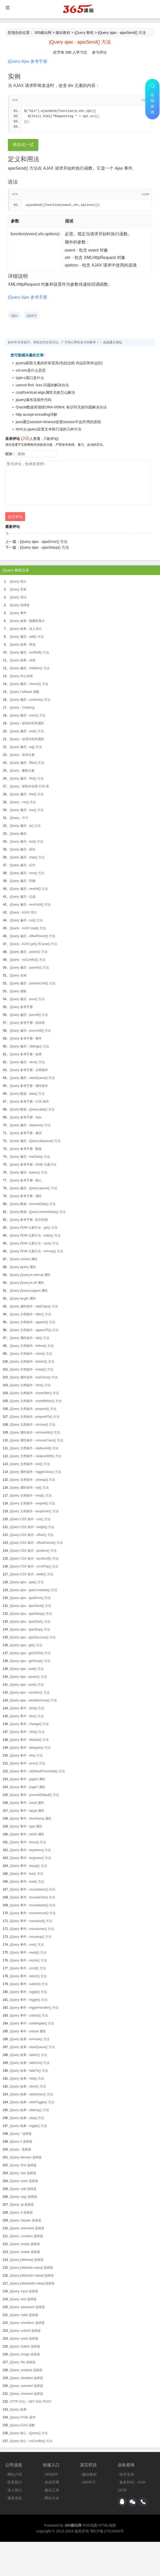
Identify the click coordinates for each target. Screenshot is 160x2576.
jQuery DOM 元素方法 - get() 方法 (33, 1227)
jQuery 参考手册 (21, 1007)
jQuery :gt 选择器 (22, 2204)
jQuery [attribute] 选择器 (27, 2260)
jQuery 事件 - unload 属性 (28, 2031)
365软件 (51, 2474)
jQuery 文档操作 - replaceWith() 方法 (35, 1456)
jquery (32, 315)
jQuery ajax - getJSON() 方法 (30, 1653)
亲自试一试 (23, 144)
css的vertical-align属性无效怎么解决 (45, 392)
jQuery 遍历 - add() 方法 (27, 636)
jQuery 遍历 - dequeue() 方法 (30, 1125)
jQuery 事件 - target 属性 (27, 1810)
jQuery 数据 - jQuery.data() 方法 (32, 1109)
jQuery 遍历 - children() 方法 (30, 668)
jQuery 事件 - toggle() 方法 (28, 1992)
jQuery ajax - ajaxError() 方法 (43, 541)
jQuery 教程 (84, 32)
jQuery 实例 (18, 975)
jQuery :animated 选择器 (27, 2228)
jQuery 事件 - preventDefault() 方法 (34, 1795)
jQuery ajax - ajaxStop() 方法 (30, 1629)
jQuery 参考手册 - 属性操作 (29, 1086)
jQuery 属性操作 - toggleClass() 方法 (35, 1472)
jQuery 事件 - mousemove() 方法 (33, 1913)
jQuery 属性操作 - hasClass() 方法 (34, 1377)
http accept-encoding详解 (36, 414)
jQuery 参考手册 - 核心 (26, 1180)
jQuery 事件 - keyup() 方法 (28, 1866)
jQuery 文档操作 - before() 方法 (32, 1346)
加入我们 (14, 2490)
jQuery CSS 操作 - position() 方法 (33, 1550)
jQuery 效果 (18, 2409)
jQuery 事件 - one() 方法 (27, 1944)
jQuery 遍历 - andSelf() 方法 (29, 652)
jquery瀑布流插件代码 (33, 400)
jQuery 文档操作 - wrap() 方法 (31, 1495)
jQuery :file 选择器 (22, 2362)
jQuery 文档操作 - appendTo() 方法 (34, 1330)
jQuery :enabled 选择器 (26, 2370)
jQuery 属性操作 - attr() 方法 (29, 1338)
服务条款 (14, 2498)
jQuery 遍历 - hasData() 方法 (30, 1157)
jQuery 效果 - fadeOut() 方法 (30, 2063)
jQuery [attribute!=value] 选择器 (32, 2275)
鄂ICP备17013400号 (107, 2531)
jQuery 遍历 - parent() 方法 (28, 952)
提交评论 (15, 517)
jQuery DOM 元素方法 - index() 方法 (35, 1235)
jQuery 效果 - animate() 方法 (30, 2039)
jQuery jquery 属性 (23, 1267)
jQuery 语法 (18, 597)
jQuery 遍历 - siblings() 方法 (29, 1046)
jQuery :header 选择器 (25, 2220)
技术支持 (126, 2474)
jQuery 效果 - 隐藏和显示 (27, 621)
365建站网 (42, 32)
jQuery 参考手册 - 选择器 (27, 1023)
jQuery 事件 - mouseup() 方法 (30, 1937)
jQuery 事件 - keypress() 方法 (30, 1858)
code (145, 194)
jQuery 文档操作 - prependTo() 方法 (35, 1417)
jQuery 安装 (18, 589)
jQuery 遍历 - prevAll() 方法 (29, 1015)
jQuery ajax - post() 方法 (27, 1684)
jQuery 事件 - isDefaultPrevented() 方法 (37, 1771)
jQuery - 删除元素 (22, 770)
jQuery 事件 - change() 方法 (29, 1724)
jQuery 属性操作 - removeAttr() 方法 (35, 1432)
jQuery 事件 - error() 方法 (27, 1763)
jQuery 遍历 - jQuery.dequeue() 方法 (35, 1141)
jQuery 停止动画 (21, 676)
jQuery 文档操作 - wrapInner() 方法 (34, 1511)
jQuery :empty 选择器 (25, 2244)
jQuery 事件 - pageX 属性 (27, 1779)
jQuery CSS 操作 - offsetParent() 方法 (36, 1543)
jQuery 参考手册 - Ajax (26, 1117)
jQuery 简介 (18, 581)
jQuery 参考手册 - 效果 (26, 1054)
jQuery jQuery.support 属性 (29, 1290)
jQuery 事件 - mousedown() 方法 (32, 1889)
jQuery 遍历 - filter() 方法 (27, 763)
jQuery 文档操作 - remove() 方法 (32, 1424)
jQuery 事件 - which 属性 (27, 1834)
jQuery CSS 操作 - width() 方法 (31, 1574)
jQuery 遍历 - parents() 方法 (29, 967)
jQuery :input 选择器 (24, 2291)
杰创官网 (52, 2482)
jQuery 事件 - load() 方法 (27, 1881)
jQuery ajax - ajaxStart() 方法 (30, 1621)
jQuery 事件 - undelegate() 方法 (32, 2023)
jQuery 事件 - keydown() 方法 (30, 1850)
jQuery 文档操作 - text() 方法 (30, 1464)
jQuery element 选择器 (26, 2157)
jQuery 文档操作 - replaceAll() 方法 (34, 1448)
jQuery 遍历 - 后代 (22, 865)
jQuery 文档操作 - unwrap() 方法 (32, 1480)
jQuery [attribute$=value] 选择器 (32, 2283)
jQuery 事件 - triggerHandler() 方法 (34, 2007)
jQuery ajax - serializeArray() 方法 (33, 1700)
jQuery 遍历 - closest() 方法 (29, 684)
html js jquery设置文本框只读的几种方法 (48, 429)
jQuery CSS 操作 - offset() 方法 (32, 1535)
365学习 (88, 2482)
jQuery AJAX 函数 (22, 2425)
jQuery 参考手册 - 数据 (26, 1149)
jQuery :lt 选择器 (21, 2212)
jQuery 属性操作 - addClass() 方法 (34, 1306)
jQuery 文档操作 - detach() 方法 (32, 1361)
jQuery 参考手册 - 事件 (26, 1038)
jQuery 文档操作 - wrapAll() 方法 (32, 1503)
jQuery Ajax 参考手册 (27, 61)
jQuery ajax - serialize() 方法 (30, 1692)
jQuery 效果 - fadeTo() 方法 (29, 2071)
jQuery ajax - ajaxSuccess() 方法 (33, 1637)
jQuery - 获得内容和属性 (27, 723)
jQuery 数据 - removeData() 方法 (33, 1204)
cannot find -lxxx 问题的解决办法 (42, 385)
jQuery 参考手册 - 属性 (26, 1196)
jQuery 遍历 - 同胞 (22, 881)
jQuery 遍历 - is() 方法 (25, 826)
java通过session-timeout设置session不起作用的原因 (58, 422)
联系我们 (14, 2482)
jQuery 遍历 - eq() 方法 (26, 747)
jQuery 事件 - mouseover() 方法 (32, 1929)
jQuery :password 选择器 (27, 2307)
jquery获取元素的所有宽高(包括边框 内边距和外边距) (59, 363)
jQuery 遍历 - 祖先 (22, 849)
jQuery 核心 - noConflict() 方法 (31, 2441)
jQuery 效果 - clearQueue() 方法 (32, 2047)
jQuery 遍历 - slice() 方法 (27, 1062)
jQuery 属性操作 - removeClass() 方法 (36, 1440)
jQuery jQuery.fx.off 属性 (27, 1283)
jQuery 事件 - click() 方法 (27, 1732)
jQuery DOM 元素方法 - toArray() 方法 (36, 1251)
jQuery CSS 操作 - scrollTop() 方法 (34, 1566)
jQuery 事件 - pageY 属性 (27, 1787)
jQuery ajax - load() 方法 (27, 1669)
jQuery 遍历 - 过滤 (22, 897)
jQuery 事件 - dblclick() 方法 (29, 1740)
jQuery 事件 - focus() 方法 (28, 1842)
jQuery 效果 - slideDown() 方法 (31, 2094)
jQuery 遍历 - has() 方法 (27, 810)
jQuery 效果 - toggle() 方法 (28, 2126)
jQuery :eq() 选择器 (23, 2197)
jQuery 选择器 (20, 605)
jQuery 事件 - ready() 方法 (28, 1952)
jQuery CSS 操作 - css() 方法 (30, 1519)
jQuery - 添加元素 (22, 755)
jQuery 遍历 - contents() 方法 (30, 700)
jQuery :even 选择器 (24, 2181)
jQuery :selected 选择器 (26, 2386)
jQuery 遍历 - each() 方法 (27, 715)
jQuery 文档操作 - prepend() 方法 (33, 1409)
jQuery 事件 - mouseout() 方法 (31, 1921)
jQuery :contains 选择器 (26, 2236)
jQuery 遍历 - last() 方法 (26, 841)
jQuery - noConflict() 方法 (27, 960)
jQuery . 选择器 (20, 2149)
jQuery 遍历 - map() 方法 (27, 857)
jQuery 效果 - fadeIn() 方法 (28, 2055)
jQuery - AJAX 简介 (23, 912)
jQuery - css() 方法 (23, 802)
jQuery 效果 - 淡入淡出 (26, 629)
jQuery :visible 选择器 (25, 2252)
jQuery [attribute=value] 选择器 (31, 2267)
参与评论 (99, 52)
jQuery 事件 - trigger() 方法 (28, 2000)
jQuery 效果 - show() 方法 (28, 2086)
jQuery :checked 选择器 (26, 2394)
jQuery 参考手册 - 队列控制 (29, 1220)
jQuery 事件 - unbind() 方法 (29, 2015)
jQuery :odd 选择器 (23, 2189)
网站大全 (52, 2498)
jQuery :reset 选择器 (24, 2338)
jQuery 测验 (18, 991)
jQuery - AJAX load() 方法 (28, 928)
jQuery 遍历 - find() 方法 (27, 778)
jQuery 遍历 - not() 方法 (26, 920)
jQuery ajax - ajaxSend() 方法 (30, 1606)
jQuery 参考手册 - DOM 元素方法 (33, 1164)
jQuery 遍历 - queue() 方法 (28, 1172)
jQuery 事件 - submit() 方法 (29, 1984)
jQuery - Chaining (22, 707)
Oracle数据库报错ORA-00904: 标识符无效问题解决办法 (61, 407)
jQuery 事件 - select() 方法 (28, 1976)
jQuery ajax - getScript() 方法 (30, 1661)
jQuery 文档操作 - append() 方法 (32, 1322)
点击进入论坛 (112, 342)
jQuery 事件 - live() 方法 (26, 1874)
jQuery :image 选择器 (25, 2354)
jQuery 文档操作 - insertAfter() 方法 (34, 1393)
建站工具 (52, 2490)
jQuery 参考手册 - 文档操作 (29, 1070)
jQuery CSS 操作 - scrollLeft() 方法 (34, 1558)
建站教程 (63, 32)
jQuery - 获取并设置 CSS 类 (29, 786)
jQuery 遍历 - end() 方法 (27, 731)
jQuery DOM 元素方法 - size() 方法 (34, 1243)
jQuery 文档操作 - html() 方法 (30, 1385)
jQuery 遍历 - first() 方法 (27, 794)
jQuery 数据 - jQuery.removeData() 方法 (38, 1212)
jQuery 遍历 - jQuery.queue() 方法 (33, 1188)
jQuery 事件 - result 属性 (27, 1803)
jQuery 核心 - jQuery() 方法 (29, 2433)
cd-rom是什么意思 (31, 370)
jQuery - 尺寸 (19, 818)
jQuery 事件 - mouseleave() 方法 (32, 1905)
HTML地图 (107, 2525)
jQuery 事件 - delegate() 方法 (30, 1747)
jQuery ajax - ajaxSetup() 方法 (44, 547)
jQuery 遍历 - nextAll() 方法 (29, 889)
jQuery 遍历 (18, 833)
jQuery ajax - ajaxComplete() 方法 (33, 1590)
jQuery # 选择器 (21, 2141)
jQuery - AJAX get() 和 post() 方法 (33, 944)
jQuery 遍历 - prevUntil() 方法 (30, 1030)
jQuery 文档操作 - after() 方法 (30, 1314)
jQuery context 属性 (24, 1259)
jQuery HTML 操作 (23, 2417)
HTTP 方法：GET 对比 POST (30, 2401)
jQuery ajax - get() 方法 (26, 1645)
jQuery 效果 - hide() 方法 (27, 2078)
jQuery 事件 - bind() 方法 (27, 1708)
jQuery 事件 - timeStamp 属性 (30, 1818)
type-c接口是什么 (30, 378)
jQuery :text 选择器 (23, 2299)
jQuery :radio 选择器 (24, 2315)
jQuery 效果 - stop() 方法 (27, 2118)
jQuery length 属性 (23, 1298)
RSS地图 (90, 2525)
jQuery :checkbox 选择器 (27, 2323)
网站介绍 (14, 2474)
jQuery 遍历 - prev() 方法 (27, 999)
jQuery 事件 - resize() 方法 (28, 1960)
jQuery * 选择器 (21, 2134)
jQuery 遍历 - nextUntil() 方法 (30, 904)
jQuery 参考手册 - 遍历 (26, 1133)
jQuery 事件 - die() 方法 (26, 1755)
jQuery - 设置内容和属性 (27, 739)
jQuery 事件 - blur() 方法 (27, 1716)
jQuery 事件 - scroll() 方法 (28, 1968)
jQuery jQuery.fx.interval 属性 (30, 1275)
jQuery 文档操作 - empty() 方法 (31, 1369)
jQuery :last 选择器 (23, 2173)
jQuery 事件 (18, 613)
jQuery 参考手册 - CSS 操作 (29, 1101)
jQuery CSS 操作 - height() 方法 (32, 1527)
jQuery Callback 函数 (24, 692)
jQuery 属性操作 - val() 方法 (29, 1487)
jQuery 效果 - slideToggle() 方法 (32, 2102)
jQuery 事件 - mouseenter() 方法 (32, 1897)
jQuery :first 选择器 (23, 2165)
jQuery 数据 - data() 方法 (27, 1093)
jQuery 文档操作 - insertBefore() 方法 (36, 1401)
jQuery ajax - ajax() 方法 (27, 1582)
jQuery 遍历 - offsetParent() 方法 (32, 936)
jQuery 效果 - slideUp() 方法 (29, 2110)
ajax (14, 315)
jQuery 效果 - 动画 (22, 660)
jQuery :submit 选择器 (25, 2331)
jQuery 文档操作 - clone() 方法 (31, 1353)
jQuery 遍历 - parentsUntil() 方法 (32, 983)
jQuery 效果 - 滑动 (22, 644)
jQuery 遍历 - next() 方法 (27, 873)
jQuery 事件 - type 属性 (26, 1826)
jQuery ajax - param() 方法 (28, 1677)
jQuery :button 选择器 (25, 2346)
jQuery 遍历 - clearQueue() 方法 (32, 1078)
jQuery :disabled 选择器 (26, 2378)
